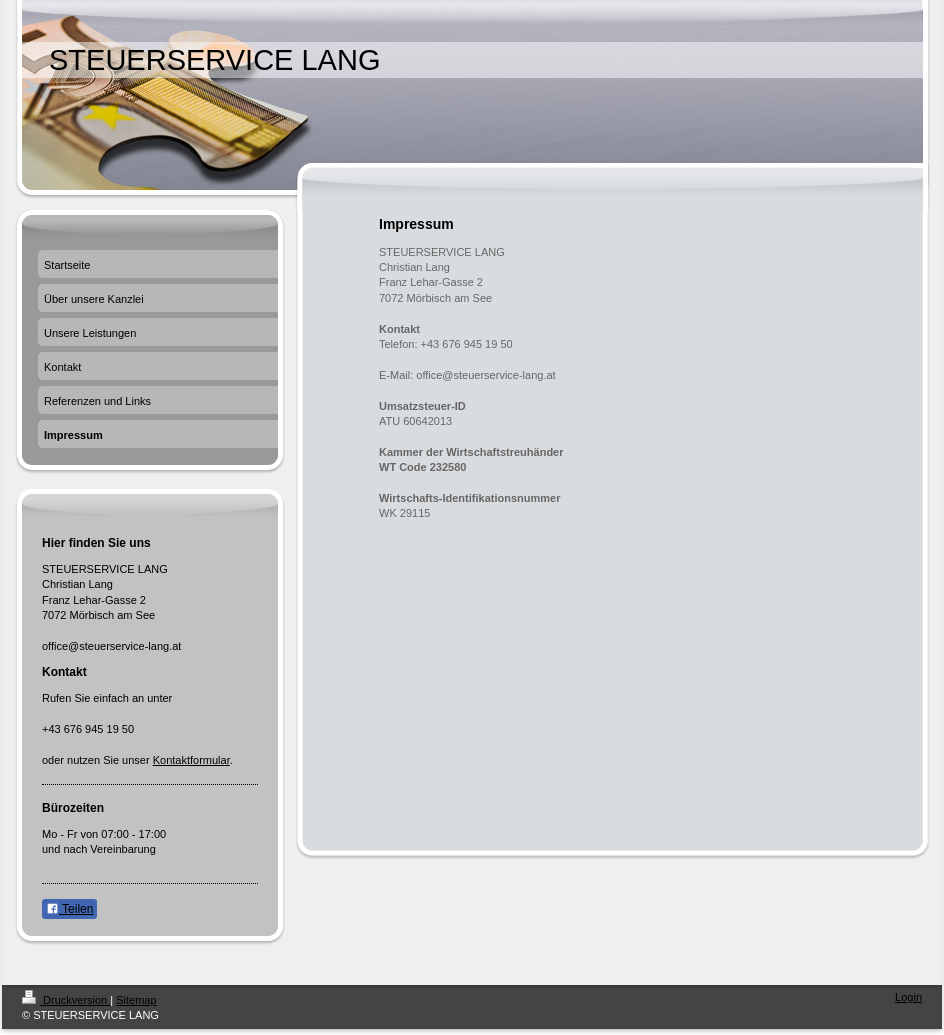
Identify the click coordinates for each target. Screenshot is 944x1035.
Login (908, 997)
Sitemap (136, 1000)
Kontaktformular (191, 760)
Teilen (69, 909)
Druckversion (66, 1000)
